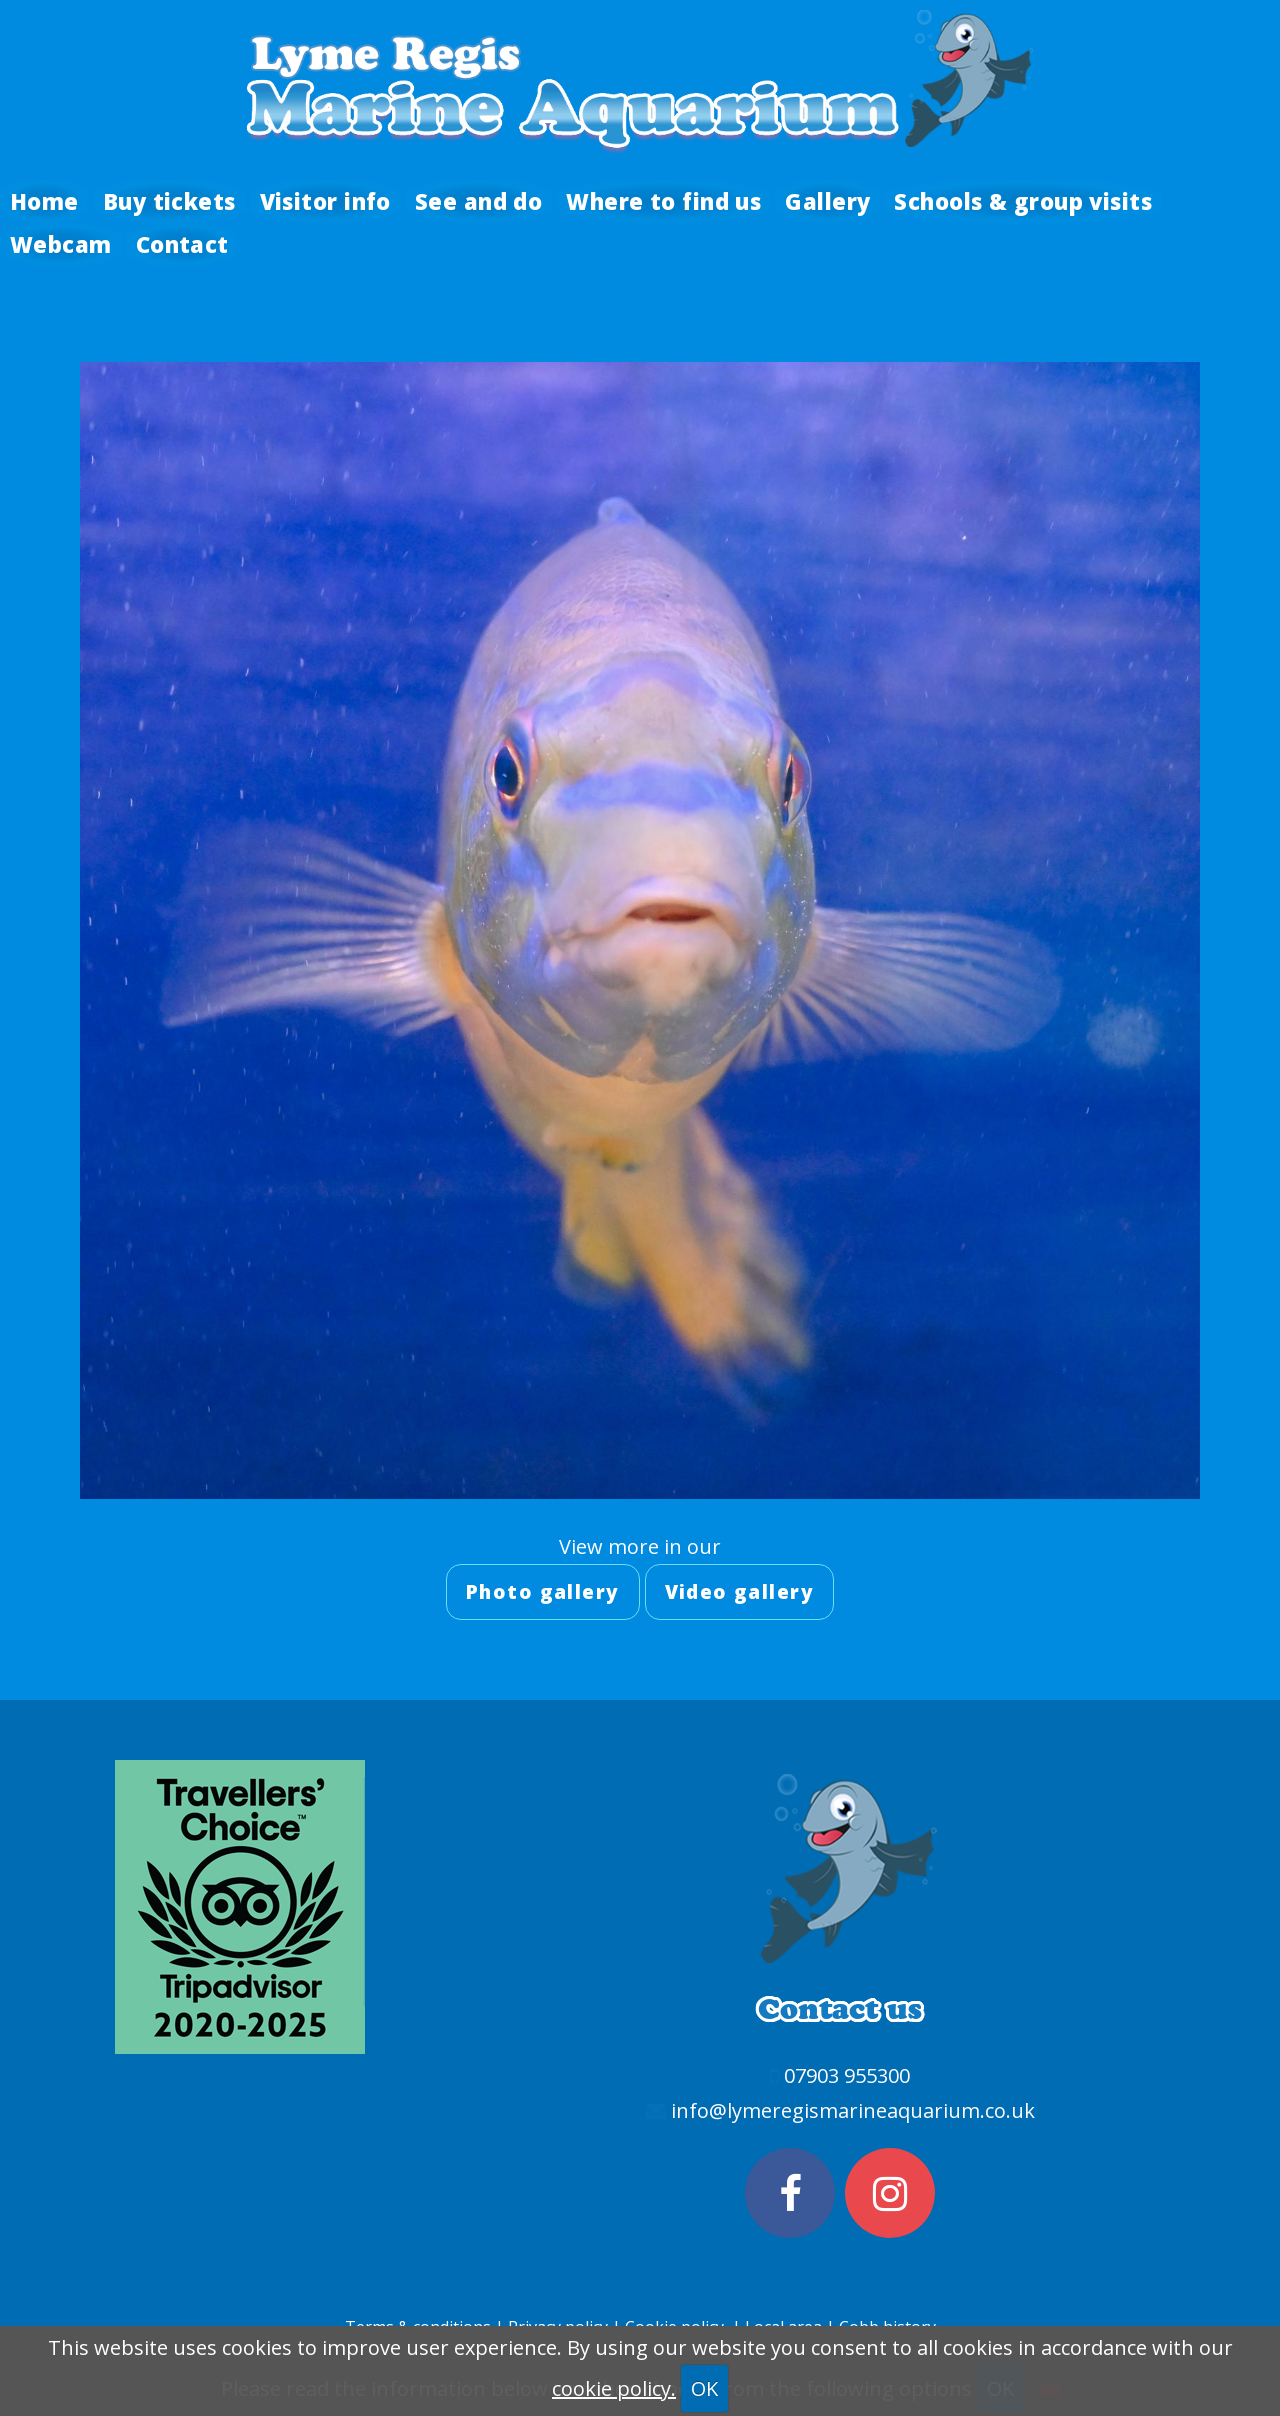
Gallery (827, 201)
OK (704, 2388)
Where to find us (663, 201)
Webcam (61, 244)
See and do (478, 201)
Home (44, 201)
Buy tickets (169, 201)
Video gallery (740, 1592)
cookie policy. (614, 2388)
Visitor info (325, 201)
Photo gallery (543, 1592)
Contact (182, 244)
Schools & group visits (1023, 201)
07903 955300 (847, 2075)
